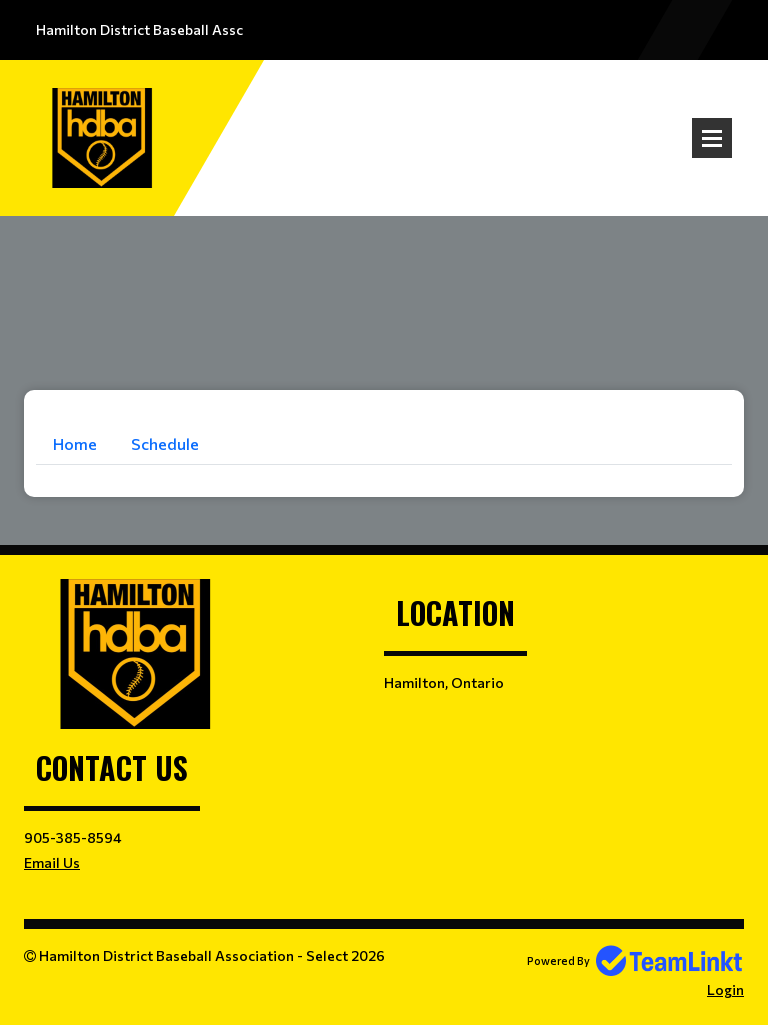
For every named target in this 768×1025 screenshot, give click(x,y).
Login (725, 989)
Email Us (52, 862)
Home (75, 443)
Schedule (165, 443)
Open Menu (712, 138)
